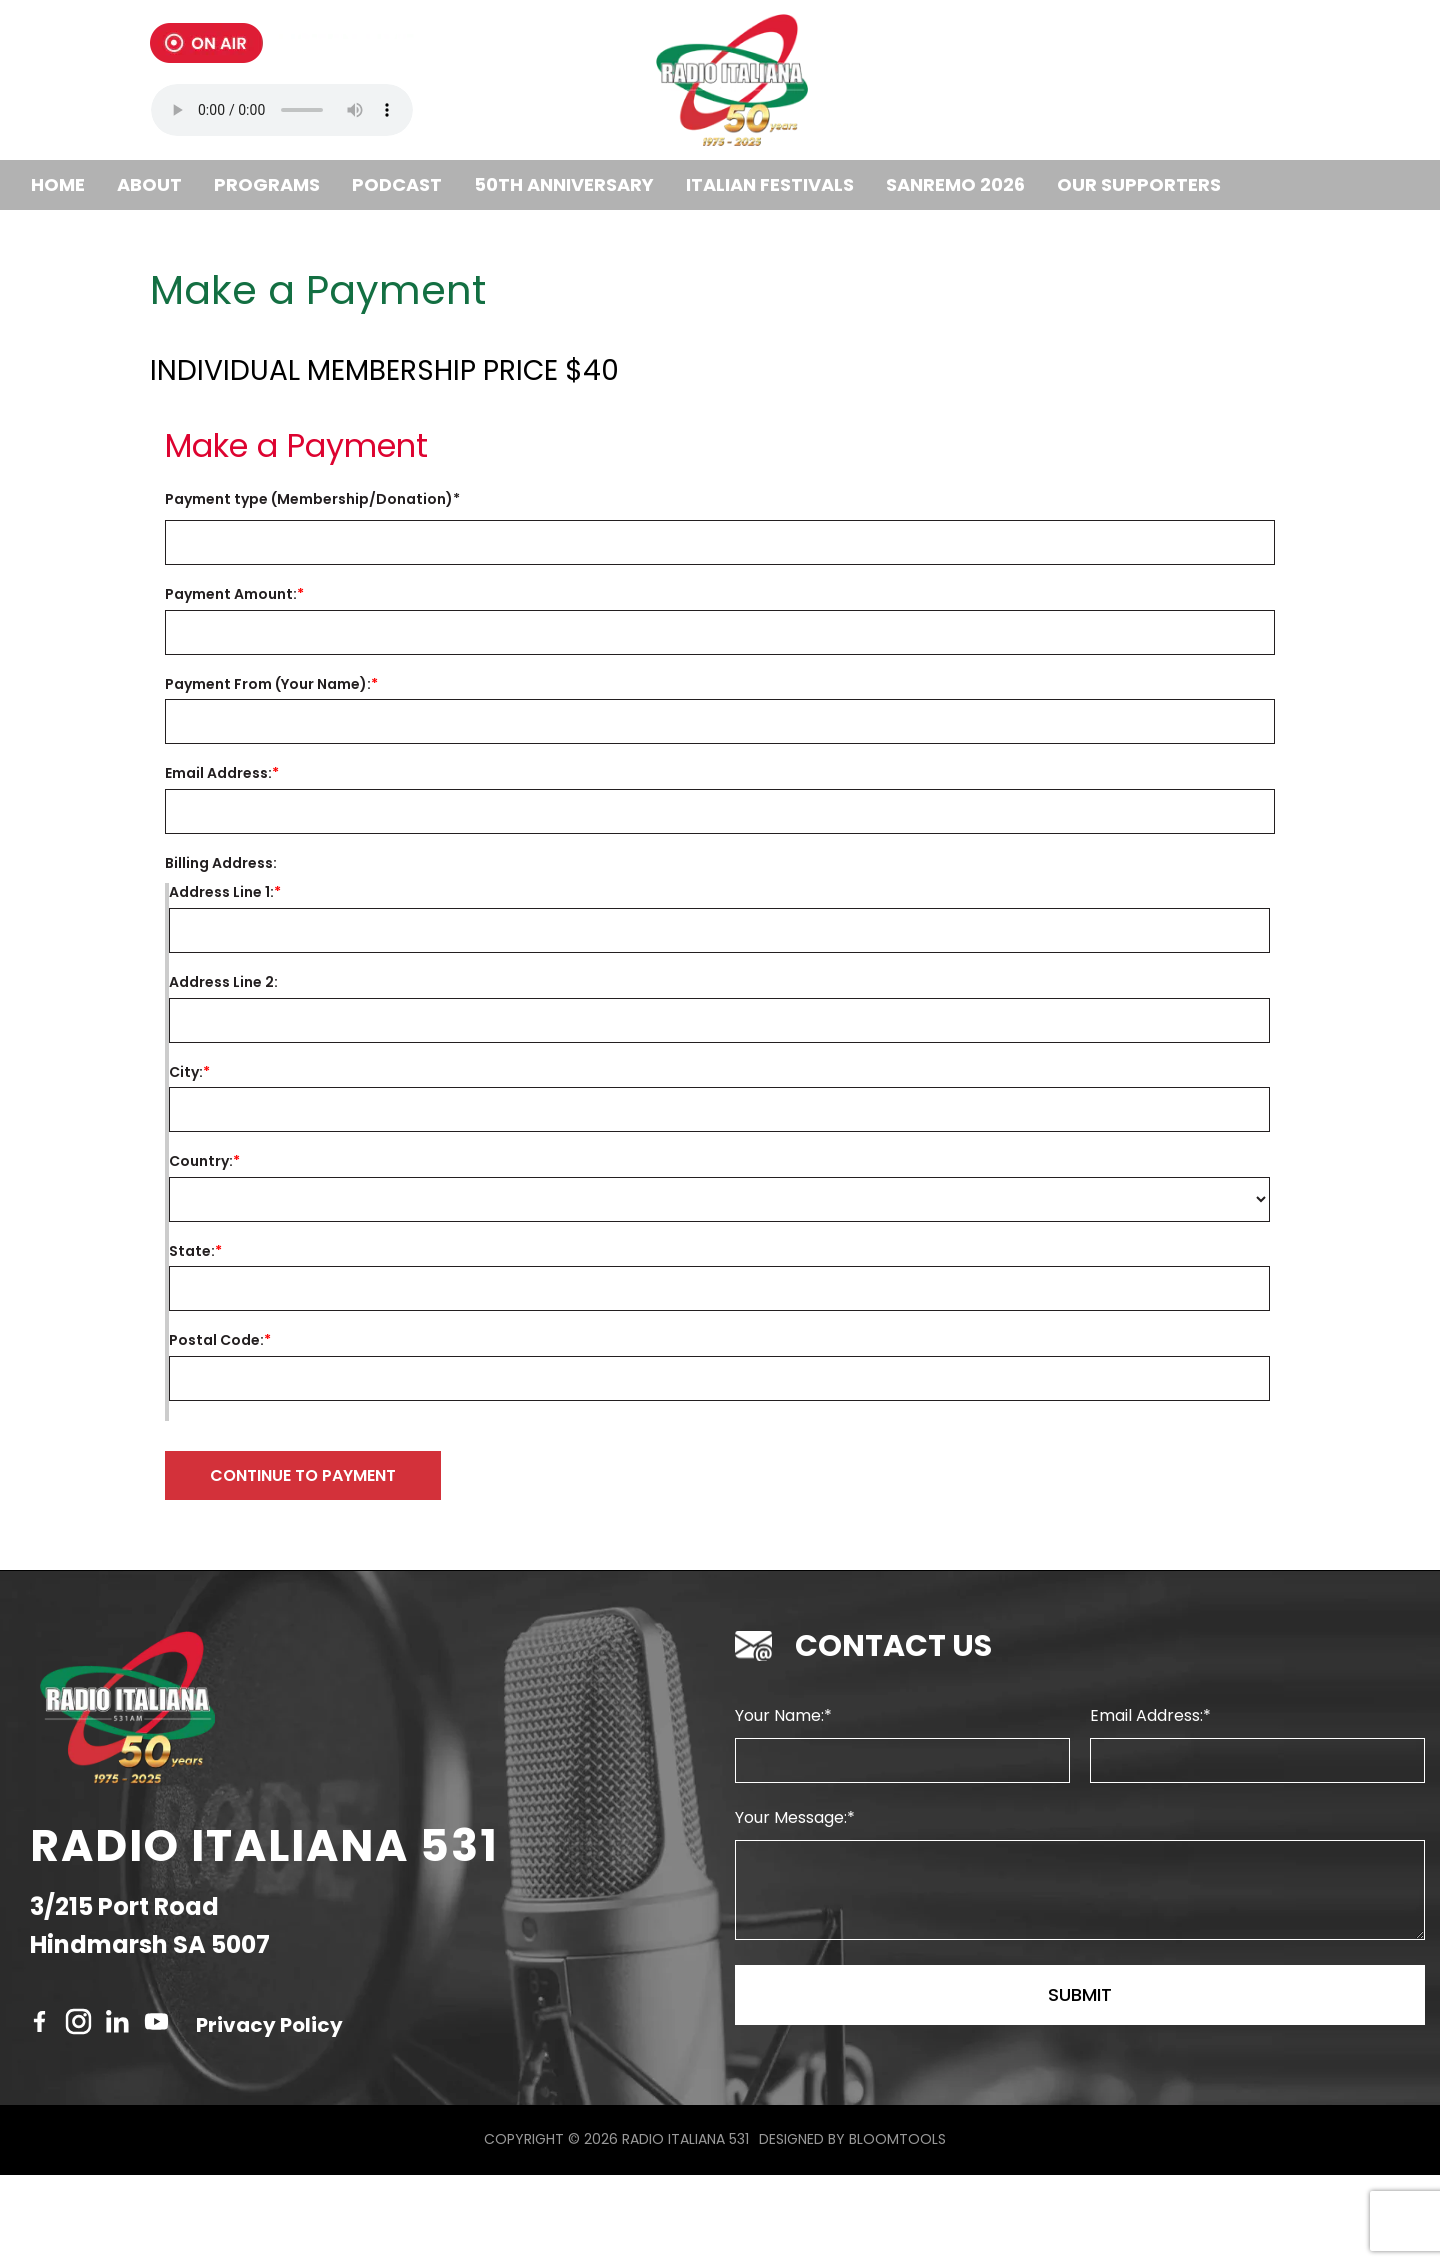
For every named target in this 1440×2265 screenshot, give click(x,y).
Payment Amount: (231, 594)
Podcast (397, 184)
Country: (201, 1161)
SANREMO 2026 (955, 184)
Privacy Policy (269, 2115)
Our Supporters (1139, 184)
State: (192, 1251)
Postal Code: (216, 1340)
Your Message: (791, 1907)
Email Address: (218, 773)
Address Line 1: (221, 892)
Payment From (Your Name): (268, 684)
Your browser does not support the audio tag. (282, 110)
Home (58, 184)
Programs (267, 184)
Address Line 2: (223, 982)
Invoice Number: (519, 499)
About (149, 184)
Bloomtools (897, 2229)
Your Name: (779, 1805)
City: (186, 1072)
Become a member (118, 234)
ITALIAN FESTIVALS (770, 184)
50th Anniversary (564, 184)
